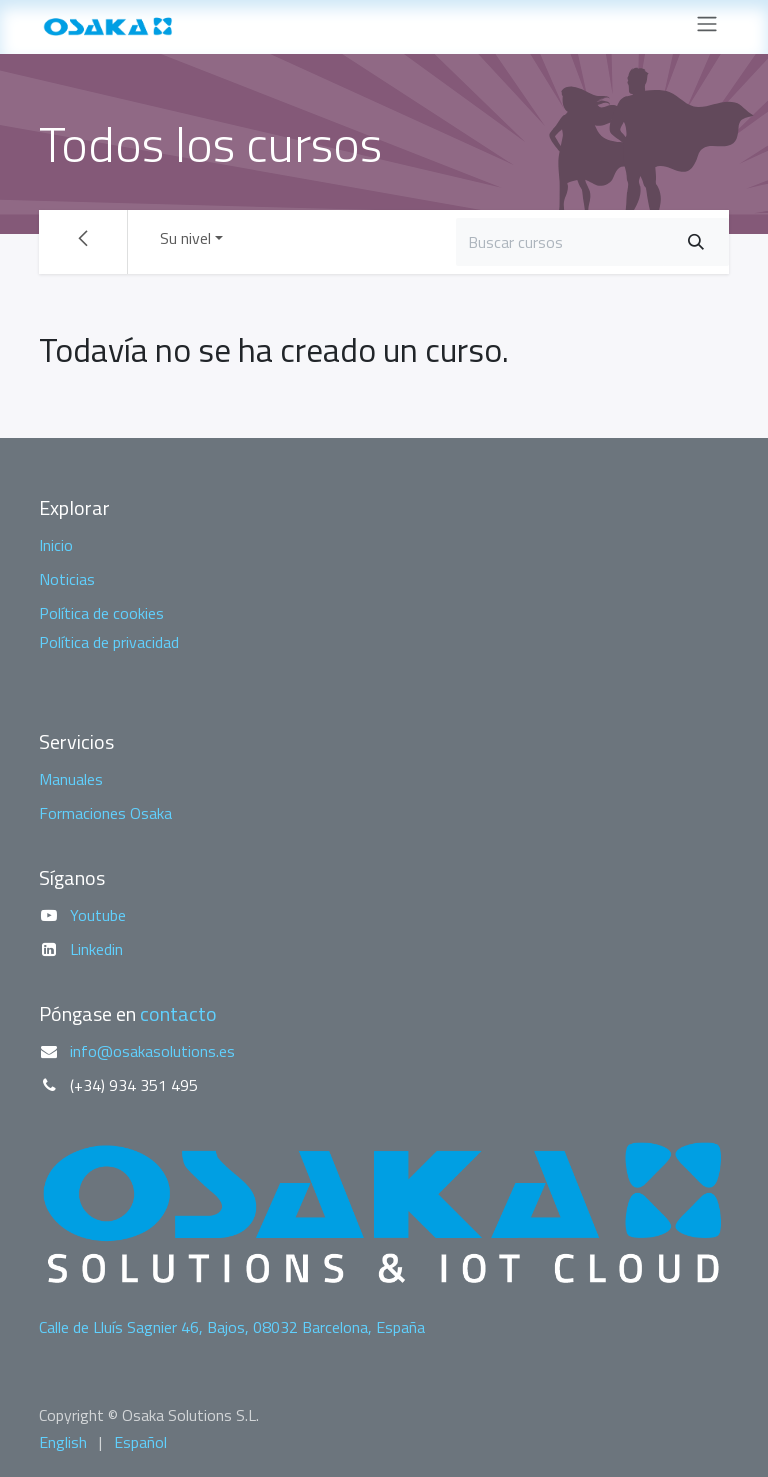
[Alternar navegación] (707, 27)
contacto (178, 1013)
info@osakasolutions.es (152, 1051)
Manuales (71, 779)
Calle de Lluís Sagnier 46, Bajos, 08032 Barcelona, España (232, 1327)
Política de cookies (101, 613)
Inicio (56, 545)
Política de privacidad (109, 642)
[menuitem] (63, 1442)
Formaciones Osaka (105, 813)
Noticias (67, 579)
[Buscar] (696, 242)
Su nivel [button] (185, 238)
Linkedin (96, 949)
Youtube (98, 915)
